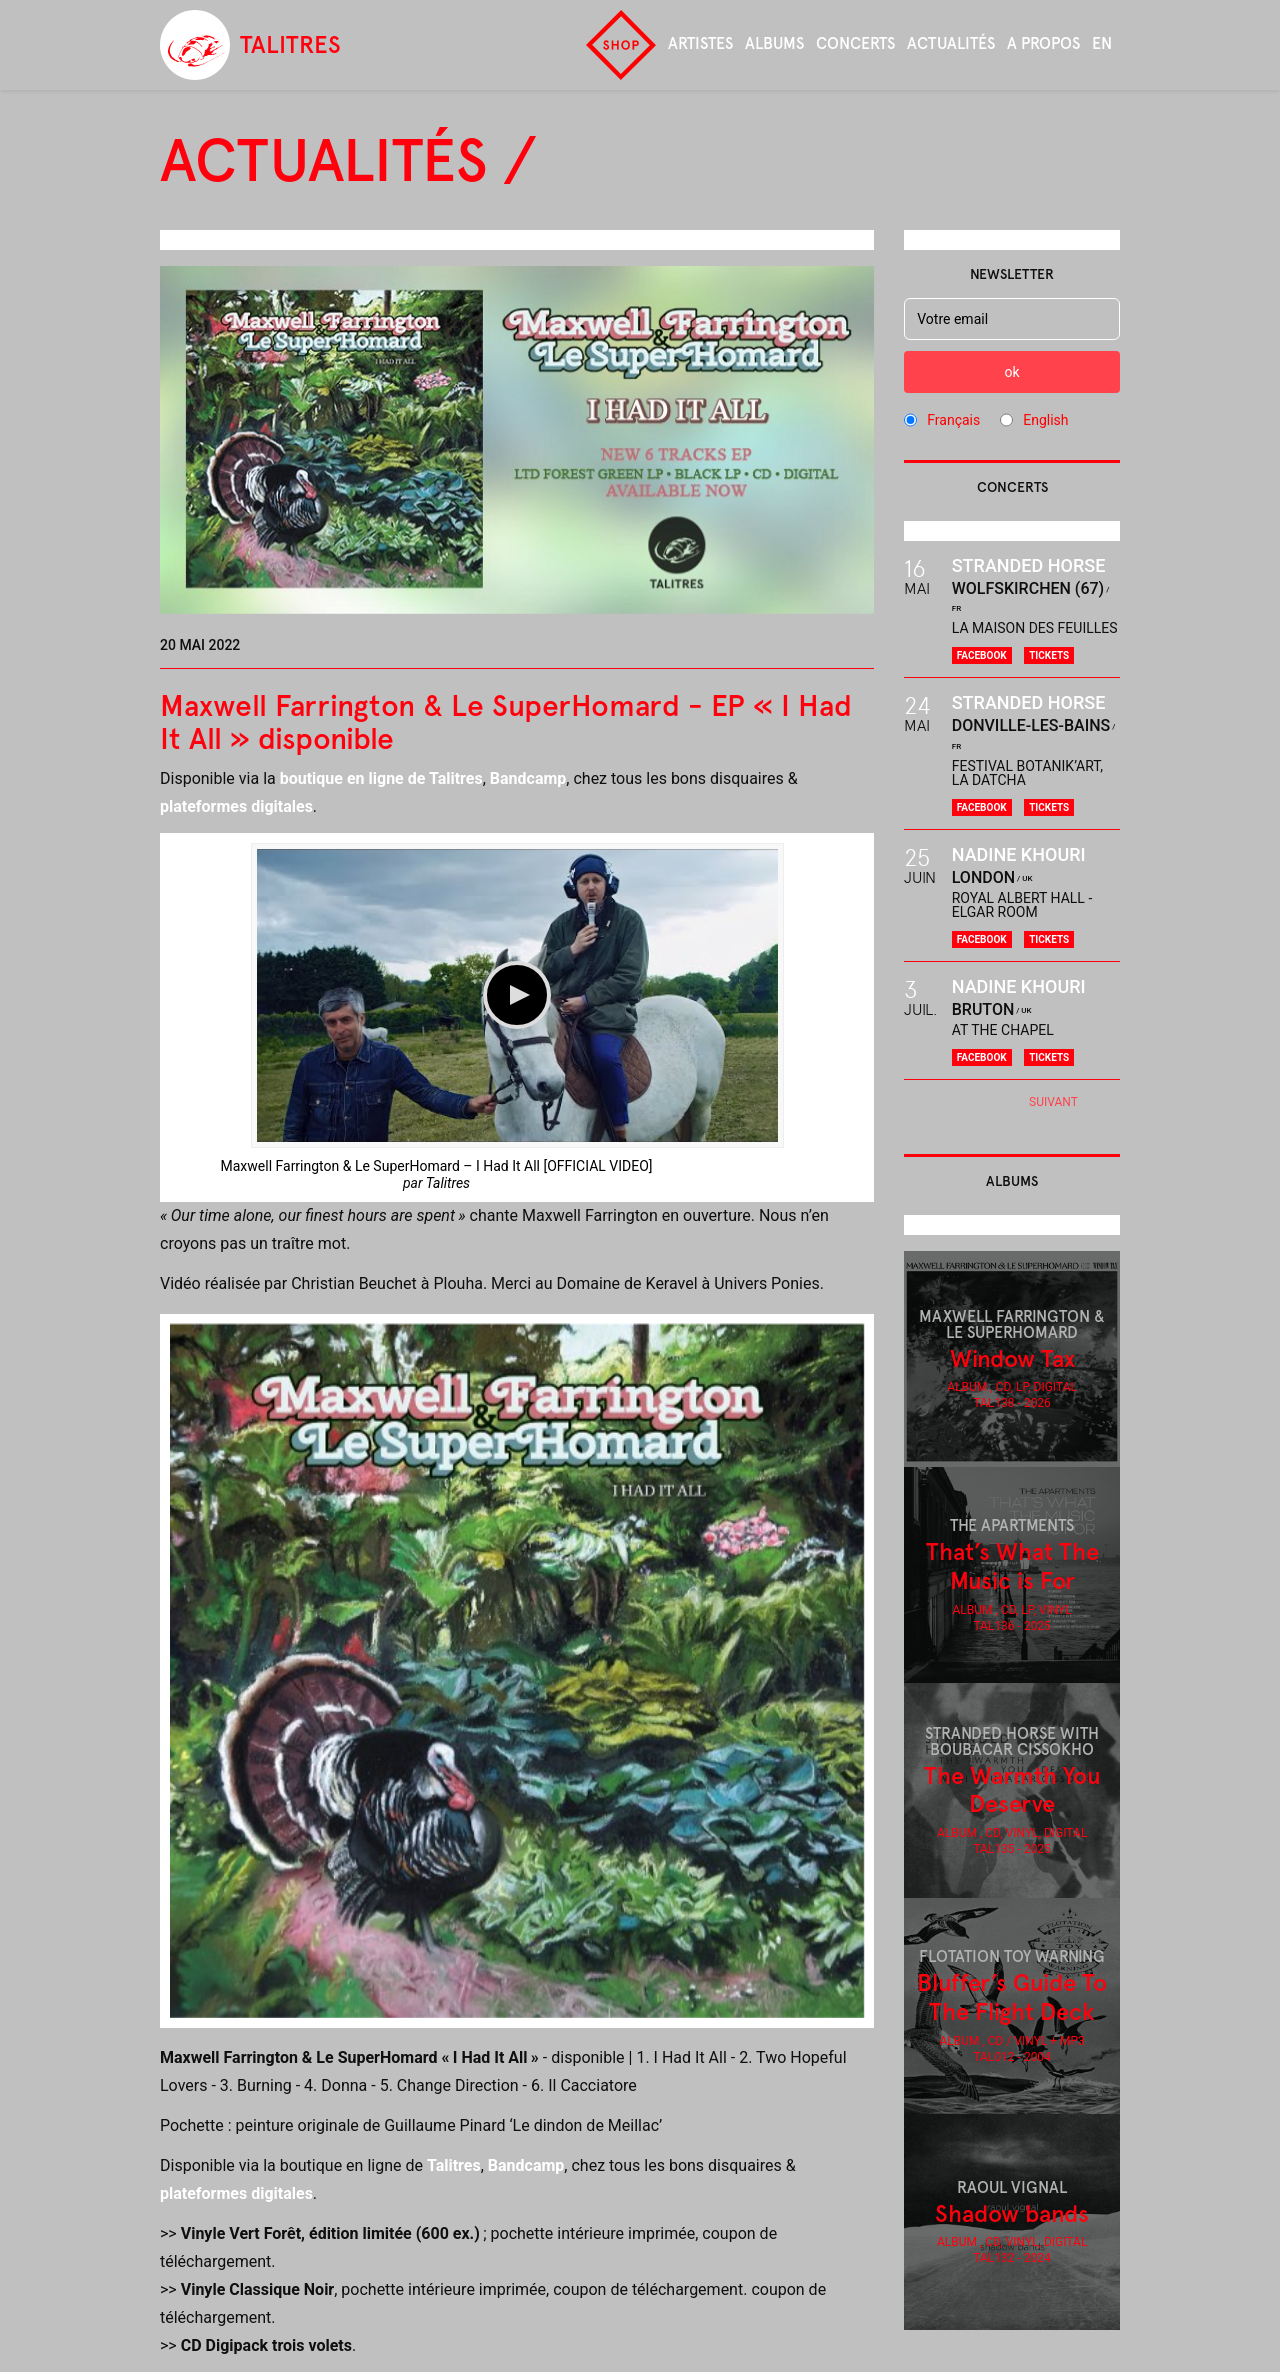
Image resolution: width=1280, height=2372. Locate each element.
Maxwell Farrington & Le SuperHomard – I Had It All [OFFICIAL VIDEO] (437, 1166)
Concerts (855, 43)
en (1102, 43)
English (1045, 420)
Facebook (982, 655)
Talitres (448, 1183)
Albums (774, 43)
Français (953, 420)
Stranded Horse (1029, 565)
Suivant (1053, 1102)
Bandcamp (528, 778)
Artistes (700, 43)
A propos (1043, 43)
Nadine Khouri (1019, 854)
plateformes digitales (236, 806)
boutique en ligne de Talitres (381, 778)
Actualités (951, 43)
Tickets (1049, 655)
